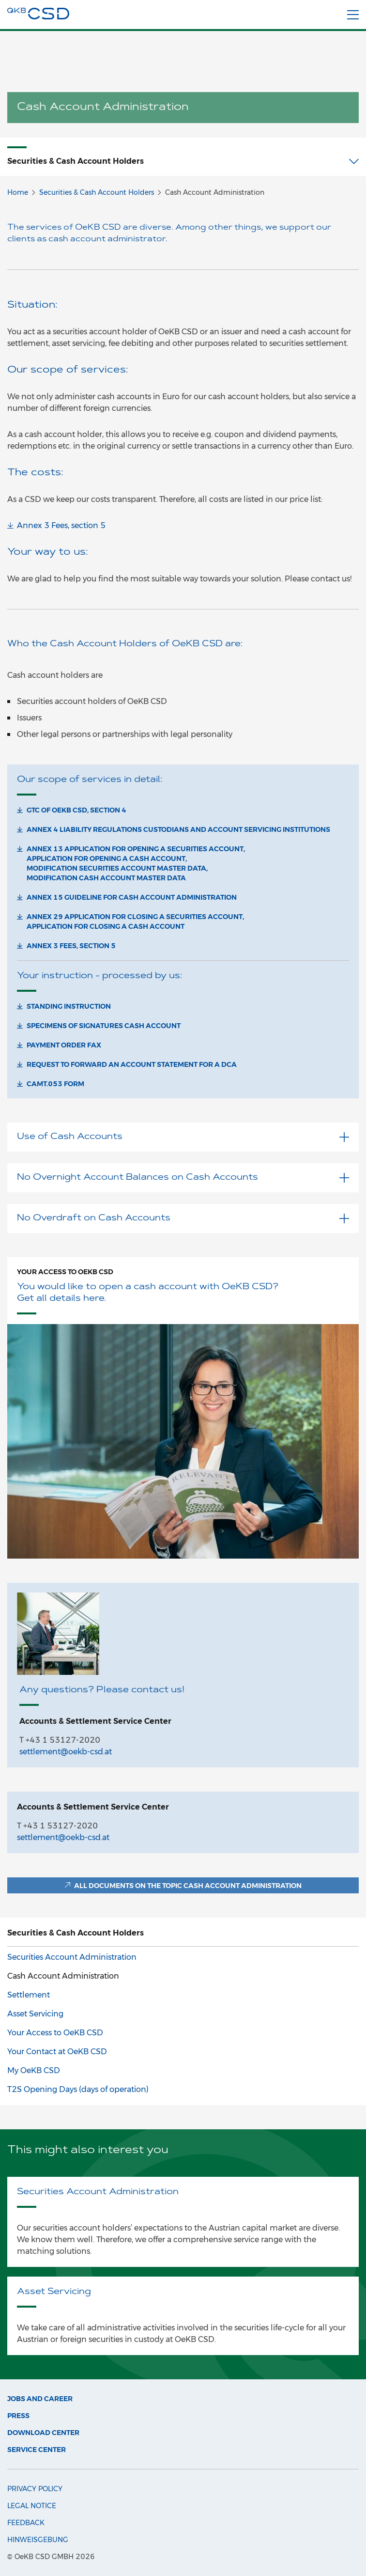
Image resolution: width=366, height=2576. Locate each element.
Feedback (26, 2522)
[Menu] (353, 15)
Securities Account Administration (72, 1957)
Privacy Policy (34, 2488)
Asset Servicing (35, 2013)
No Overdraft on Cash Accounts (183, 1218)
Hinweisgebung (37, 2539)
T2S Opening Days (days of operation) (78, 2089)
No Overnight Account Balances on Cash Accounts (183, 1178)
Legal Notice (31, 2505)
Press (18, 2415)
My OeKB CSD (33, 2070)
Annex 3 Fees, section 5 (61, 525)
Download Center (43, 2432)
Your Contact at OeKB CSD (57, 2051)
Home (17, 192)
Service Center (36, 2449)
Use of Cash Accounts (183, 1137)
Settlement (28, 1994)
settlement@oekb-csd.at (65, 1751)
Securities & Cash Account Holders (96, 192)
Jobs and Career (40, 2398)
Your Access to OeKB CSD (65, 1271)
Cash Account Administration (63, 1976)
